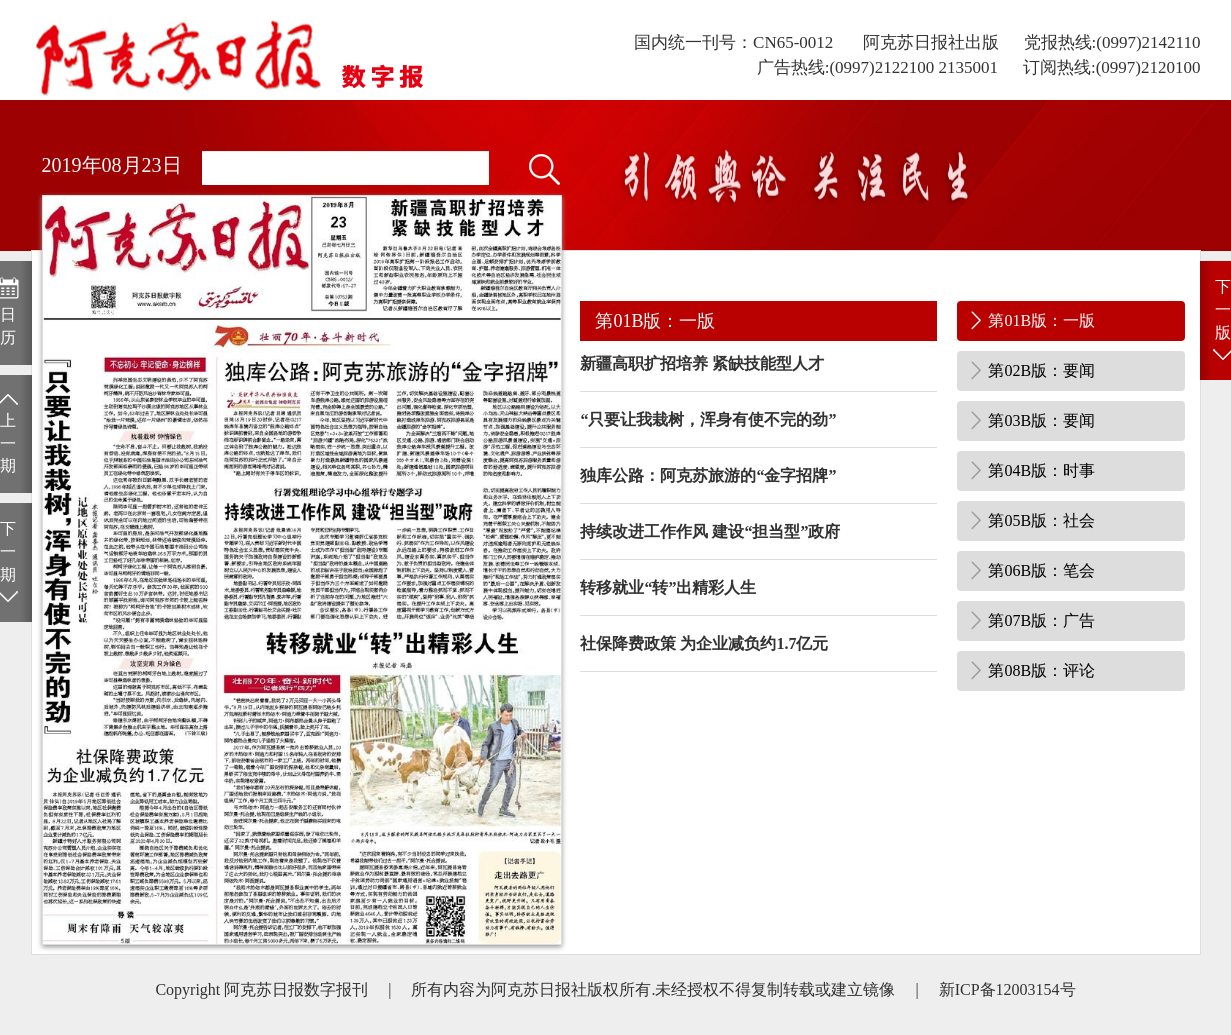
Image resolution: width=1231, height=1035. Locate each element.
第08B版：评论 (1041, 670)
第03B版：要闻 (1041, 420)
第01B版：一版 (1041, 320)
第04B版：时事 (1041, 470)
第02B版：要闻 (1041, 370)
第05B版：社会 (1041, 520)
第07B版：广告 (1041, 620)
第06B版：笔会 (1041, 570)
